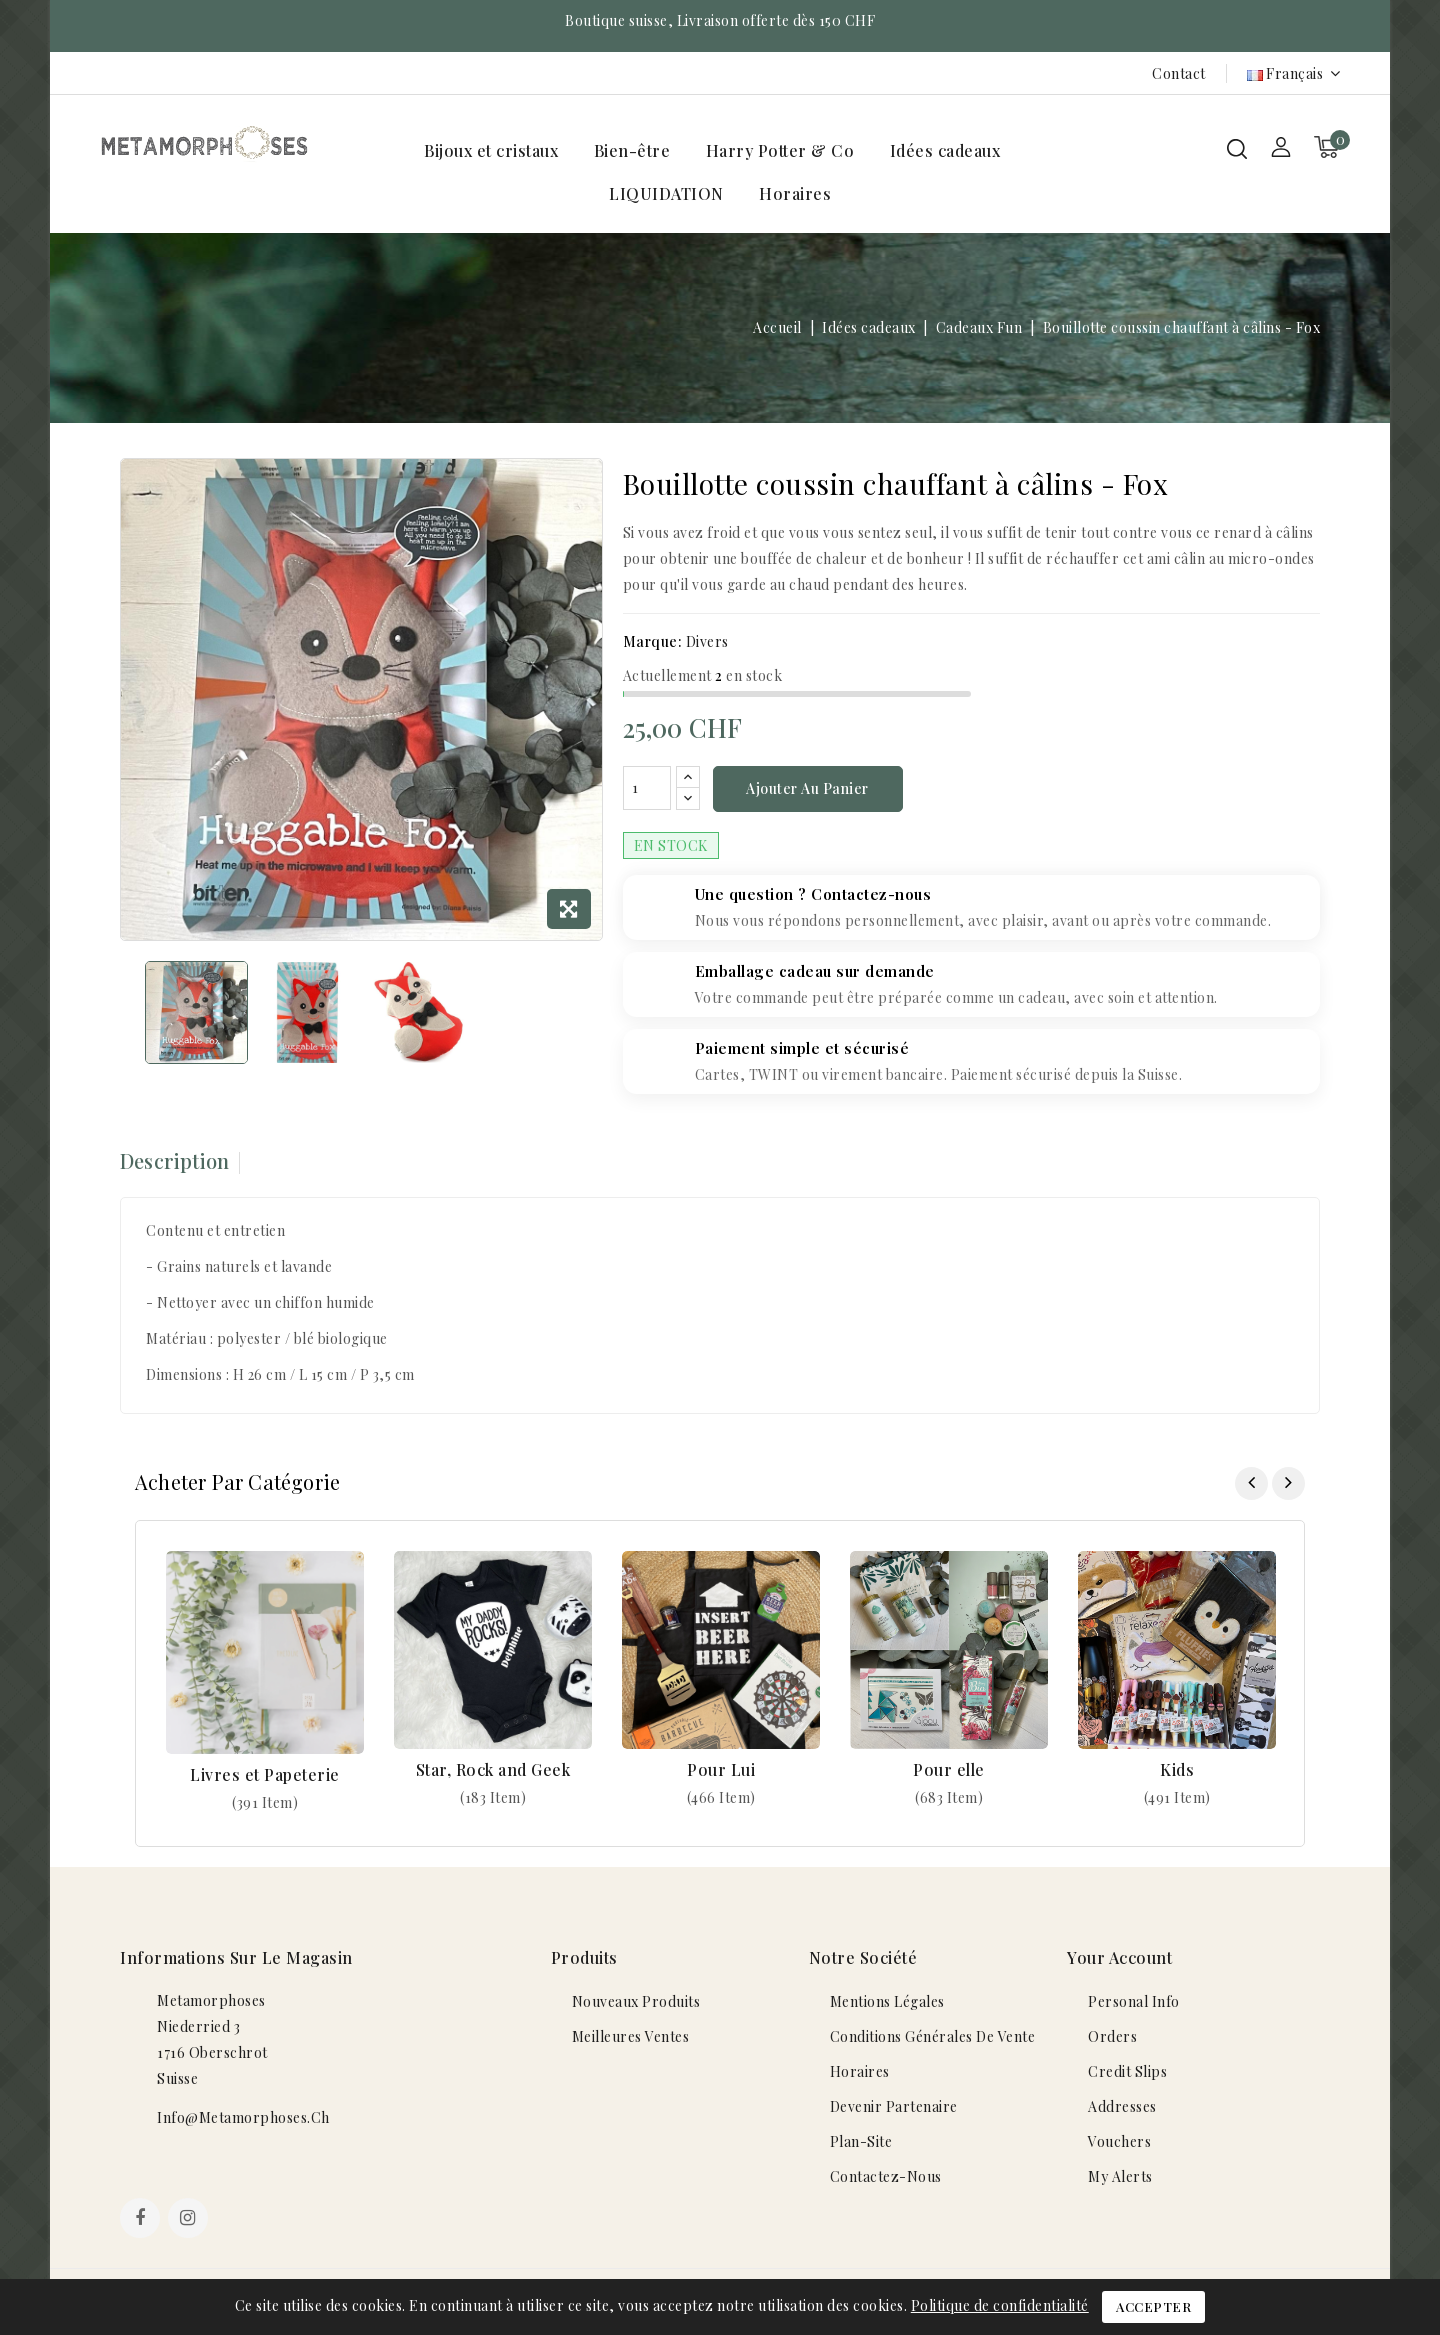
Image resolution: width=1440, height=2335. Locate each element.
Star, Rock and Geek (493, 1772)
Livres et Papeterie (265, 1777)
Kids (1177, 1772)
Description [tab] (174, 1163)
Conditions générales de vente (933, 2039)
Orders (1112, 2039)
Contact (1179, 73)
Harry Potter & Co (780, 150)
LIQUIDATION (666, 193)
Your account (1119, 1960)
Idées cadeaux (945, 150)
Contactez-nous (886, 2179)
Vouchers (1119, 2144)
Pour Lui (721, 1772)
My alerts (1120, 2179)
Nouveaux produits (636, 2004)
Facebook (142, 2223)
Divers (707, 641)
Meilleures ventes (631, 2039)
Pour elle (949, 1772)
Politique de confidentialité (1000, 2305)
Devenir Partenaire (894, 2109)
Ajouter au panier (807, 790)
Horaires (795, 193)
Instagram (190, 2223)
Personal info (1134, 2004)
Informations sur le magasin (236, 1960)
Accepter (1153, 2306)
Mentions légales (887, 2004)
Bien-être (632, 150)
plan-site (861, 2144)
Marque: (653, 641)
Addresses (1122, 2109)
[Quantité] (647, 790)
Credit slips (1127, 2074)
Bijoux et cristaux (491, 150)
